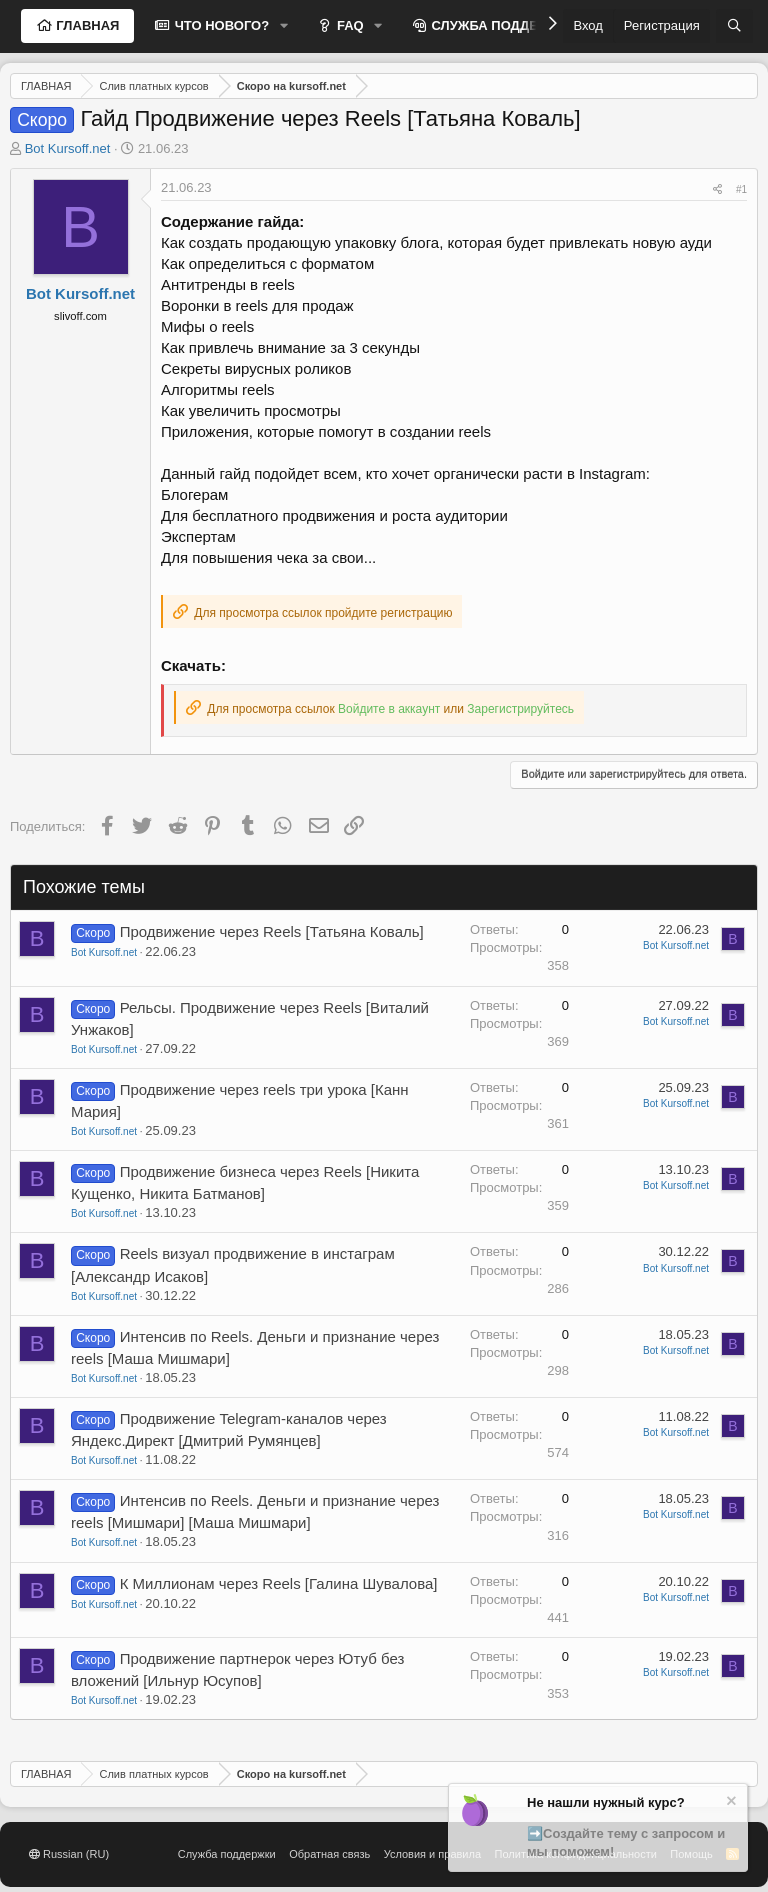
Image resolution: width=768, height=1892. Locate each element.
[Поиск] (734, 26)
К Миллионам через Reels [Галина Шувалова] (279, 1583)
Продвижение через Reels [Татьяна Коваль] (272, 931)
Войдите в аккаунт (389, 709)
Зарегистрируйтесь (520, 709)
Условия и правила (432, 1854)
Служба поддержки (227, 1854)
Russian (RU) (69, 1854)
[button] (284, 26)
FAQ (348, 25)
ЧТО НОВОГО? (220, 25)
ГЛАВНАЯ (86, 25)
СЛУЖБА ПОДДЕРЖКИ (502, 25)
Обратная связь (329, 1854)
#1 (741, 189)
